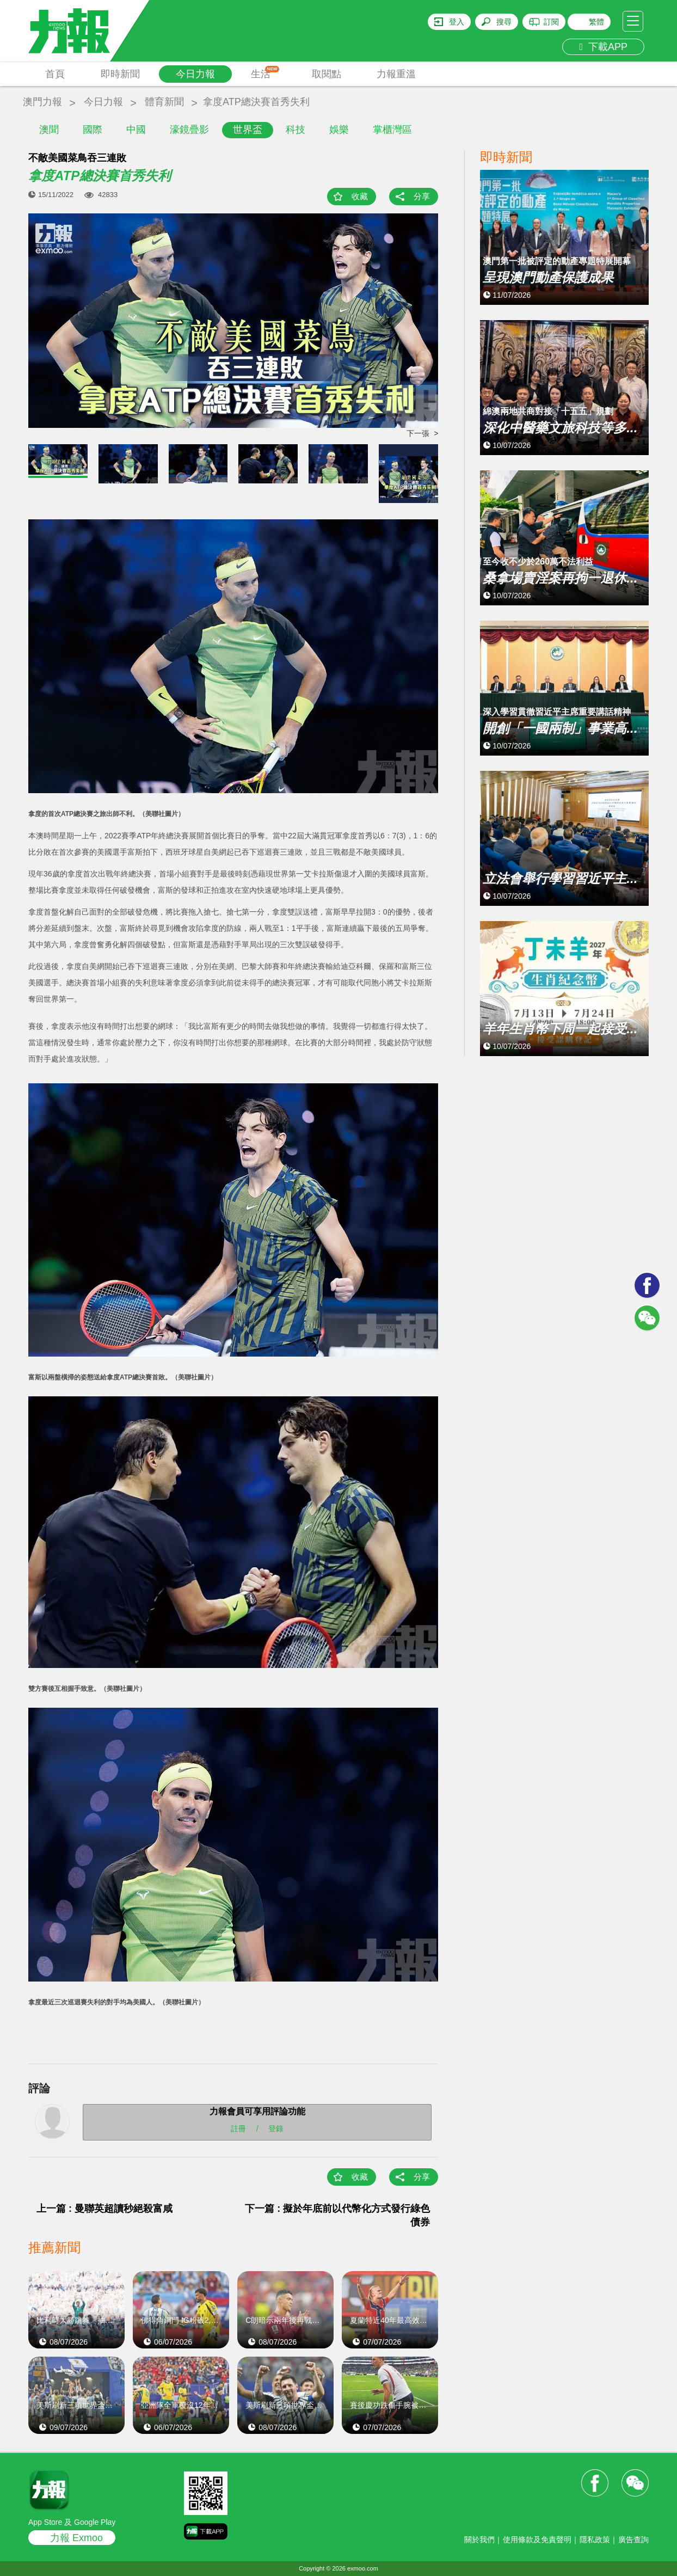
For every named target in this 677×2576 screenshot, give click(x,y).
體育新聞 (164, 101)
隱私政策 (595, 2539)
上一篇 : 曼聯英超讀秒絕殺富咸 (104, 2208)
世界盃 (247, 129)
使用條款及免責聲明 (537, 2539)
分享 (422, 196)
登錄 (276, 2128)
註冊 (238, 2128)
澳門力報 (42, 101)
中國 (136, 129)
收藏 (360, 196)
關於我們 (479, 2539)
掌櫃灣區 (392, 129)
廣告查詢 (633, 2539)
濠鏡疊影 (189, 129)
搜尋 (504, 21)
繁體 (596, 21)
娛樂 (339, 129)
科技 (295, 129)
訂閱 (551, 21)
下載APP (603, 46)
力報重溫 (396, 74)
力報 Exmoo (76, 2537)
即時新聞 (120, 74)
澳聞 (49, 129)
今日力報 (195, 74)
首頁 (55, 74)
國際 (92, 129)
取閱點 (326, 74)
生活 (265, 72)
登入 (456, 21)
